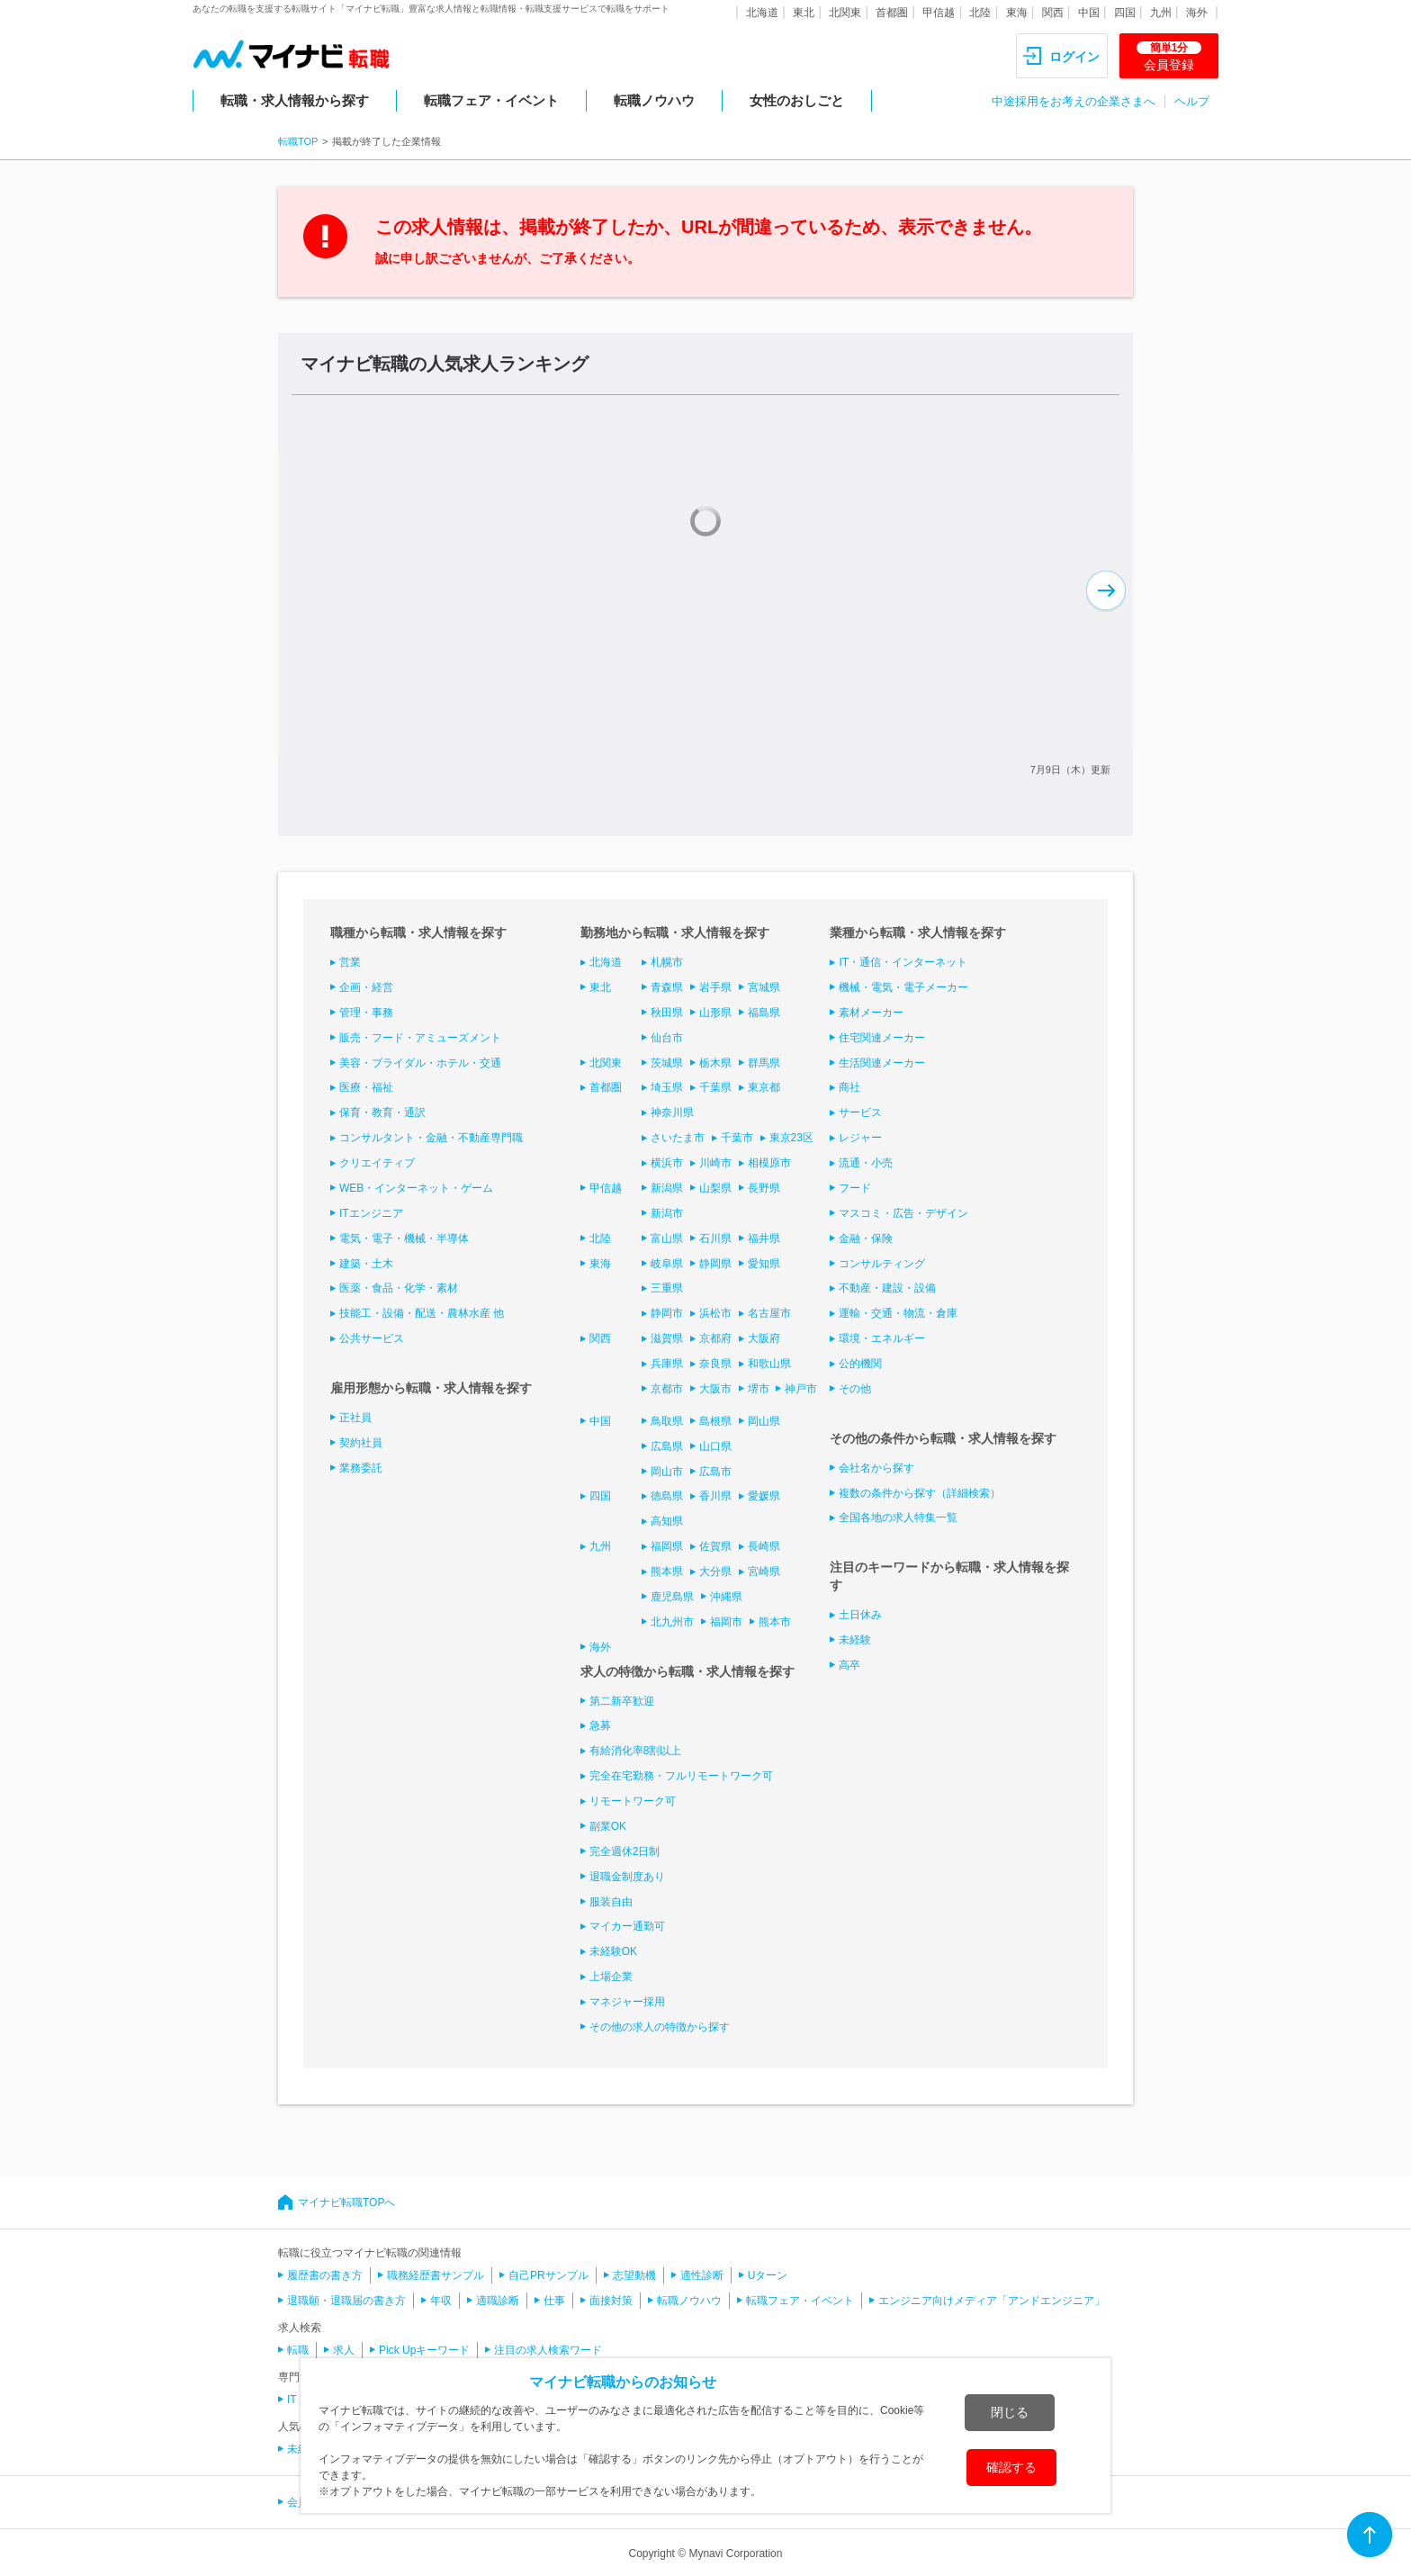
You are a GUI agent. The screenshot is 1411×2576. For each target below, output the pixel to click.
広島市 (715, 1471)
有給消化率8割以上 (635, 1750)
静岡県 (715, 1263)
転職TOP (298, 141)
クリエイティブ (377, 1163)
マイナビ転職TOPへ (346, 2202)
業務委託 (360, 1468)
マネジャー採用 (627, 2001)
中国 (1089, 12)
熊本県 (667, 1571)
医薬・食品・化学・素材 (398, 1288)
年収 (441, 2300)
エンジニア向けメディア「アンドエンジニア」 (991, 2300)
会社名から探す (876, 1468)
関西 (1053, 12)
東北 (803, 12)
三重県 (667, 1288)
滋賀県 (667, 1338)
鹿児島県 (672, 1596)
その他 (855, 1389)
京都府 (715, 1338)
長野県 (764, 1188)
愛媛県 (764, 1496)
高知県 (667, 1521)
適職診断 (497, 2300)
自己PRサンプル (548, 2275)
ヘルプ (1191, 101)
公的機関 (860, 1363)
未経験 (855, 1640)
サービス (860, 1112)
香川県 (715, 1496)
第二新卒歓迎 (621, 1701)
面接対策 (611, 2300)
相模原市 (769, 1163)
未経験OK (613, 1951)
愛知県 (764, 1263)
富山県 (667, 1238)
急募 (600, 1725)
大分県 (715, 1571)
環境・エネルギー (882, 1338)
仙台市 (667, 1037)
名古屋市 (769, 1313)
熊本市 (775, 1622)
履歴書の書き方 (325, 2275)
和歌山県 (769, 1363)
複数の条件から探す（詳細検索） (920, 1493)
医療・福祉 (366, 1087)
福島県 (764, 1012)
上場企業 (611, 1976)
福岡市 (726, 1622)
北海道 (762, 12)
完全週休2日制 (625, 1851)
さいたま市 (678, 1137)
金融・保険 (866, 1238)
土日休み (860, 1614)
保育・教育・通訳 (382, 1112)
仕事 (554, 2300)
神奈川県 (672, 1112)
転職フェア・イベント (491, 100)
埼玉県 (667, 1087)
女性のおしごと (797, 100)
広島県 (667, 1446)
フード (855, 1188)
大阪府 (764, 1338)
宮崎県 (764, 1571)
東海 (1017, 12)
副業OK (607, 1826)
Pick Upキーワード (424, 2350)
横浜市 (667, 1163)
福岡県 (667, 1546)
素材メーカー (871, 1012)
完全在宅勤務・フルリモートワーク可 (681, 1776)
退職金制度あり (627, 1876)
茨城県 (667, 1063)
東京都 (764, 1087)
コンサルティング (882, 1263)
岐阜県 (667, 1263)
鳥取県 (667, 1421)
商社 (849, 1087)
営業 (350, 962)
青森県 (667, 987)
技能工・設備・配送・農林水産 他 (421, 1313)
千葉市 (737, 1137)
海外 (1197, 12)
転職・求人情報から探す (294, 100)
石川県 (715, 1238)
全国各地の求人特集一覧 (898, 1517)
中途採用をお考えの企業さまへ (1073, 101)
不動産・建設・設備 (887, 1288)
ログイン (1074, 57)
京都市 (667, 1389)
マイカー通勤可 (627, 1926)
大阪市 (715, 1389)
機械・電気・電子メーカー (903, 987)
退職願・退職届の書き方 (346, 2300)
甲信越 (938, 12)
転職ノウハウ (654, 100)
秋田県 (667, 1012)
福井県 (764, 1238)
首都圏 (892, 12)
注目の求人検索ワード (548, 2350)
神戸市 (801, 1389)
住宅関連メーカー (882, 1037)
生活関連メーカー (882, 1063)
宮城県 (764, 987)
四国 (1125, 12)
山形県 (715, 1012)
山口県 (715, 1446)
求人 (344, 2350)
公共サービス (371, 1338)
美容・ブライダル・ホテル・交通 (420, 1063)
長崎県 (764, 1546)
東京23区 (791, 1137)
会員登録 (1169, 56)
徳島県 (667, 1496)
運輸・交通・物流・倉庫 (898, 1313)
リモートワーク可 (632, 1801)
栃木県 (715, 1063)
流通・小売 (866, 1163)
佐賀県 (715, 1546)
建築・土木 (366, 1263)
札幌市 (667, 962)
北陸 (980, 12)
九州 (1161, 12)
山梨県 (715, 1188)
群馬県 (764, 1063)
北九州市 (672, 1622)
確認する (1011, 2467)
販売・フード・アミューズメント (420, 1037)
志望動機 (634, 2275)
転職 (298, 2350)
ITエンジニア (371, 1213)
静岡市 (667, 1313)
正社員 (355, 1417)
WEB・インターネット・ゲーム (416, 1188)
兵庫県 (667, 1363)
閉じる (1010, 2412)
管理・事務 (366, 1012)
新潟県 (667, 1188)
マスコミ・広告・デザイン (903, 1213)
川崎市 (715, 1163)
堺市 (758, 1389)
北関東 (845, 12)
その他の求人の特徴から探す (659, 2027)
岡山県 (764, 1421)
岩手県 (715, 987)
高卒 (849, 1665)
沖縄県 (726, 1596)
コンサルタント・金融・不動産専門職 (431, 1137)
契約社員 (360, 1443)
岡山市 (667, 1471)
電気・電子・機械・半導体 (404, 1238)
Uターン (768, 2275)
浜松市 (715, 1313)
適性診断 (701, 2275)
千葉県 (715, 1087)
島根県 (715, 1421)
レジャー (860, 1137)
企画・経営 (366, 987)
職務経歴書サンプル (435, 2275)
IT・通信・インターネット (903, 962)
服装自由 (611, 1902)
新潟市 (667, 1213)
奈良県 (715, 1363)
